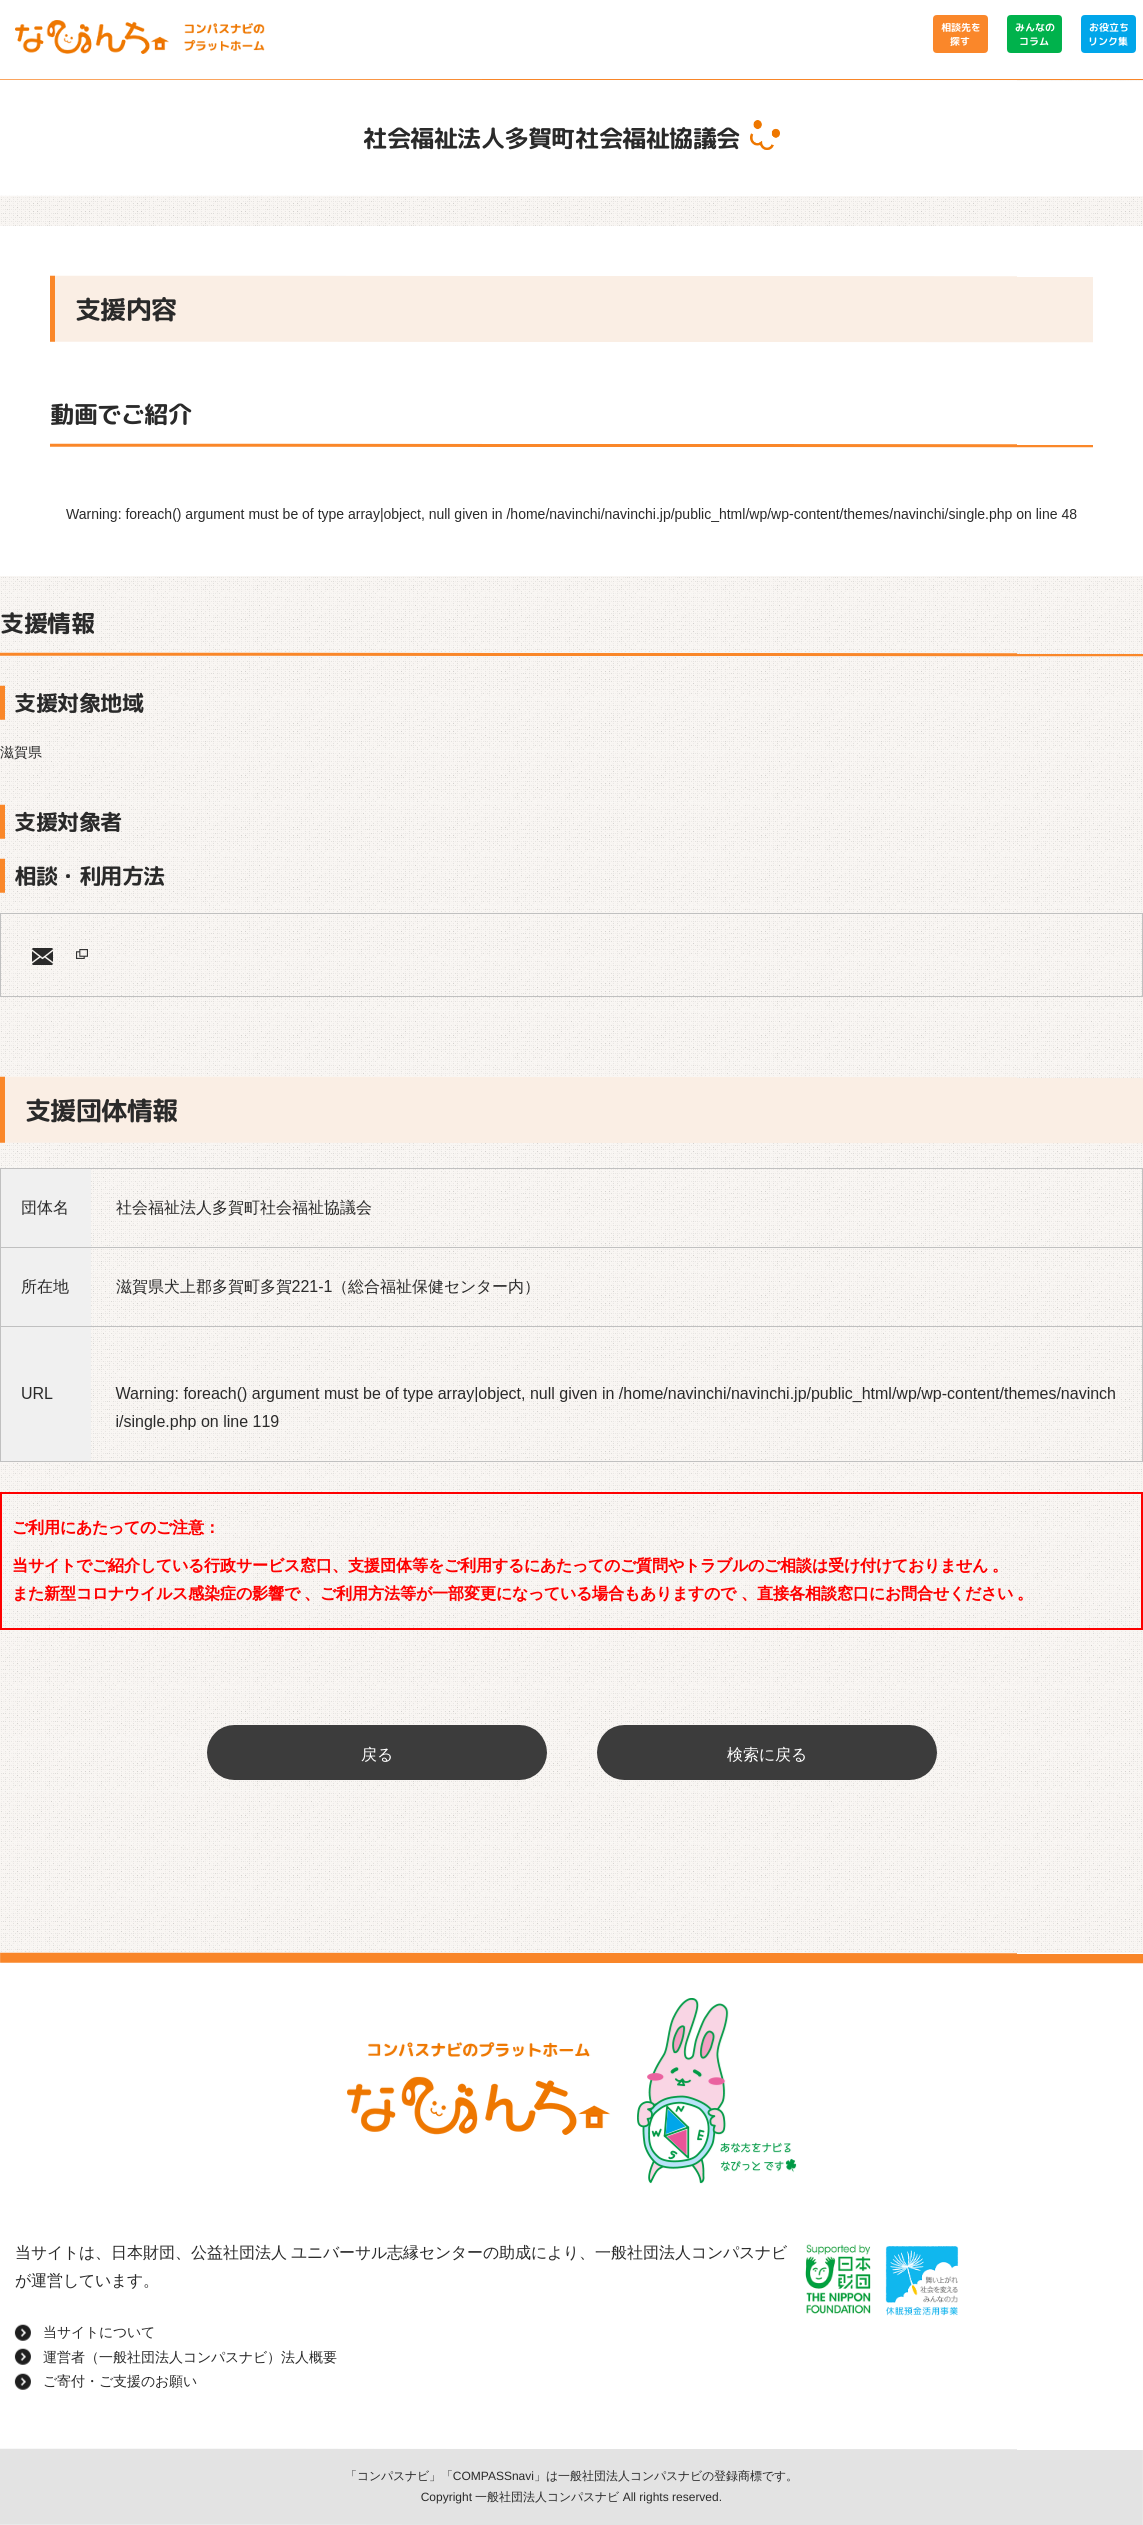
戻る (377, 1754)
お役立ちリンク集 (1108, 34)
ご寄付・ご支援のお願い (120, 2381)
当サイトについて (99, 2332)
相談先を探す (960, 34)
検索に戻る (767, 1754)
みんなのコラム (1034, 34)
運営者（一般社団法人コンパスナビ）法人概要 (190, 2356)
